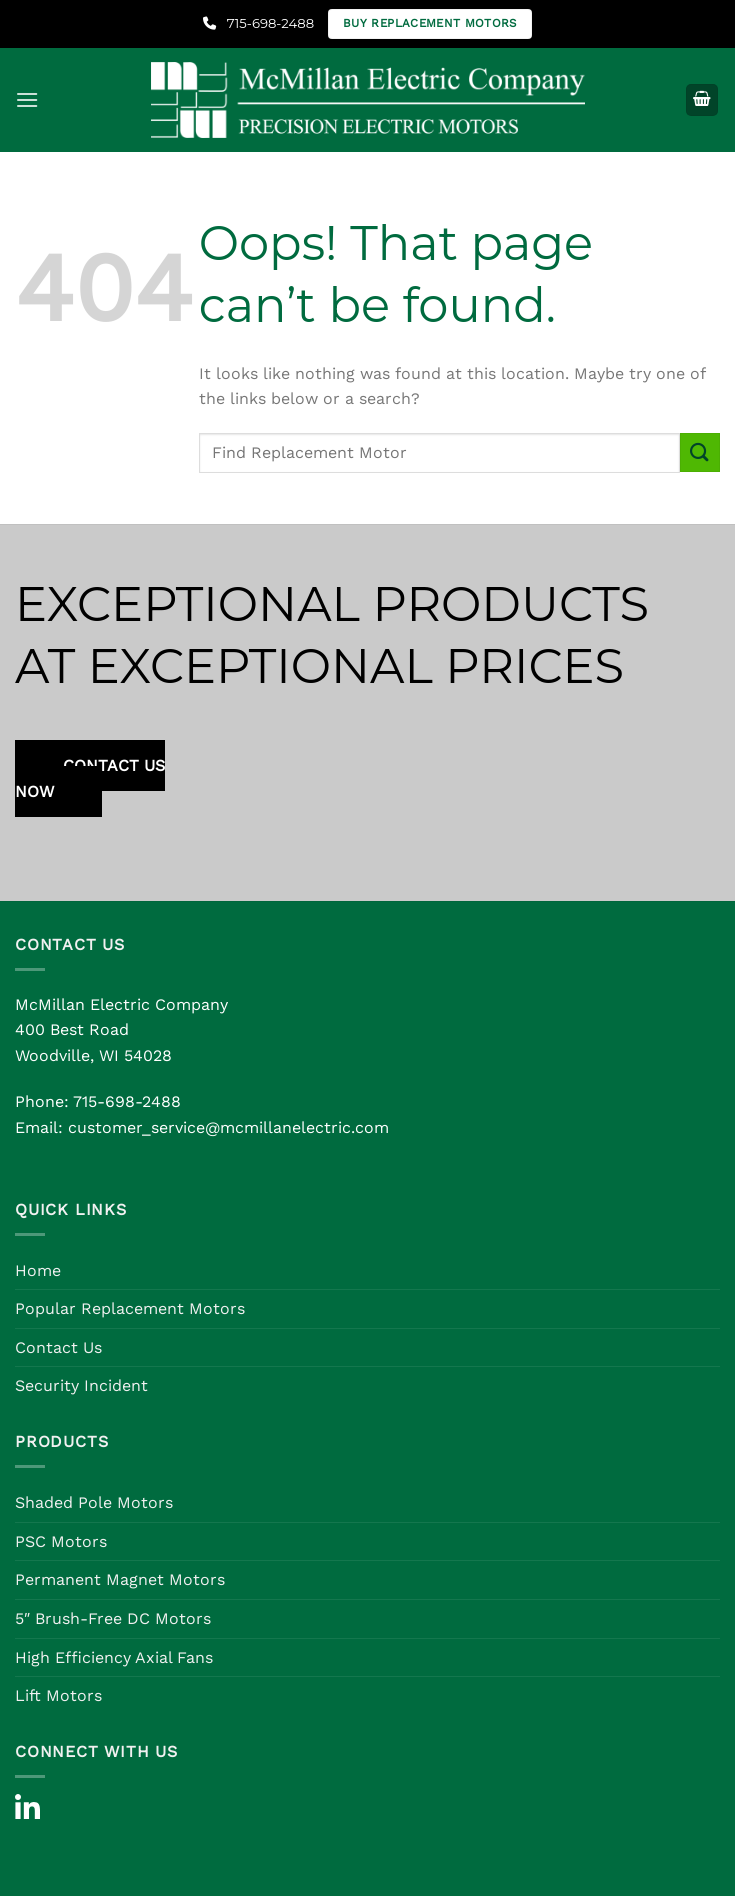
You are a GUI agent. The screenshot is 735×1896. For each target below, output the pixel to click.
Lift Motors (58, 1695)
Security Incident (81, 1385)
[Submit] (700, 452)
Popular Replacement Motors (130, 1308)
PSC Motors (61, 1541)
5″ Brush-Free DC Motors (113, 1618)
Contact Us (58, 1347)
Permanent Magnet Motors (120, 1579)
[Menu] (27, 99)
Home (38, 1270)
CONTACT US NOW (90, 778)
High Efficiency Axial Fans (114, 1657)
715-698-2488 (258, 23)
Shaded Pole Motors (94, 1502)
